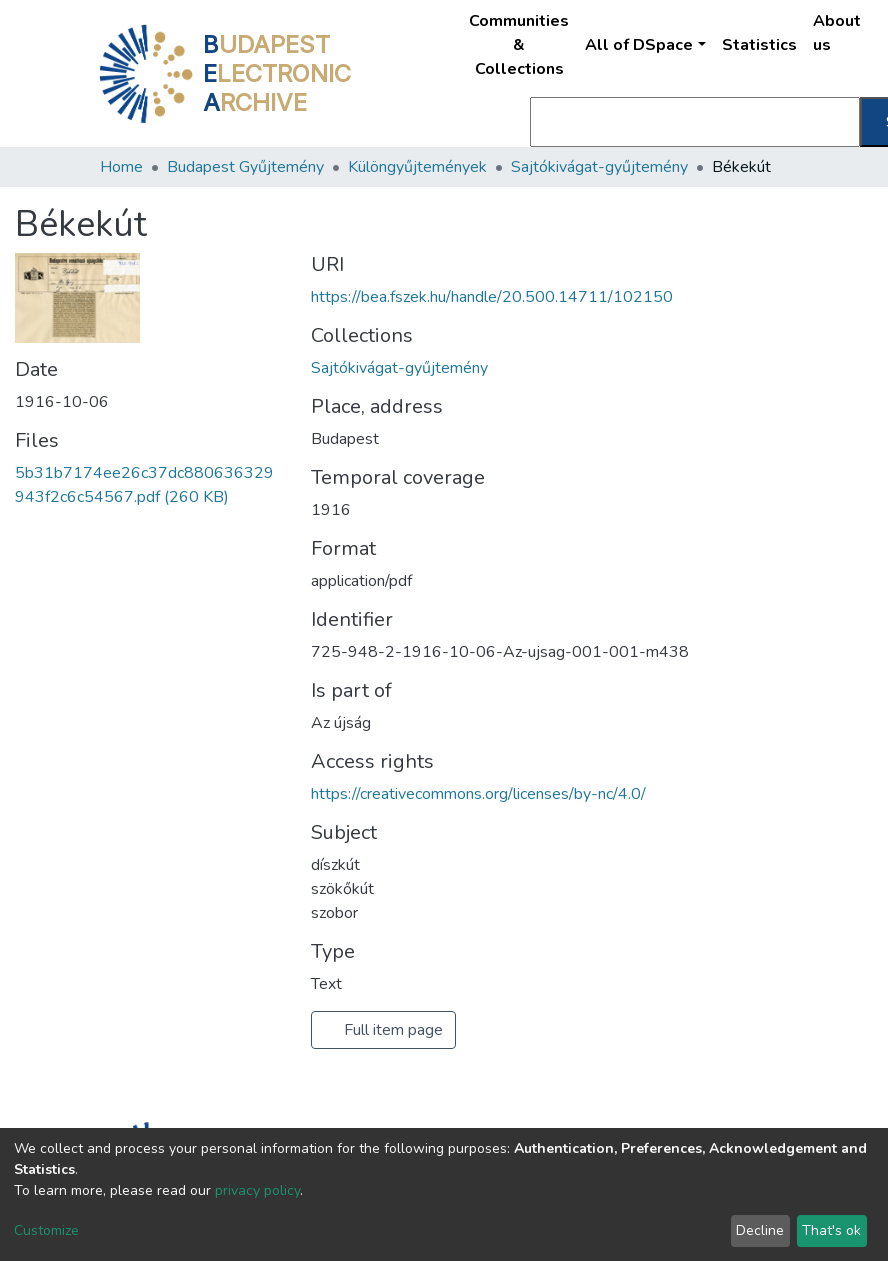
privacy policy (257, 1190)
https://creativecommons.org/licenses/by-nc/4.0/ (478, 794)
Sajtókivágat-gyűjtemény (599, 167)
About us (837, 33)
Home (121, 167)
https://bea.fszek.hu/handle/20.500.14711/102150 (492, 297)
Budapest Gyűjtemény (245, 167)
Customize (46, 1230)
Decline (760, 1230)
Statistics (759, 45)
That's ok (831, 1230)
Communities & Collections (519, 45)
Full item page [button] (383, 1030)
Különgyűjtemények (417, 167)
